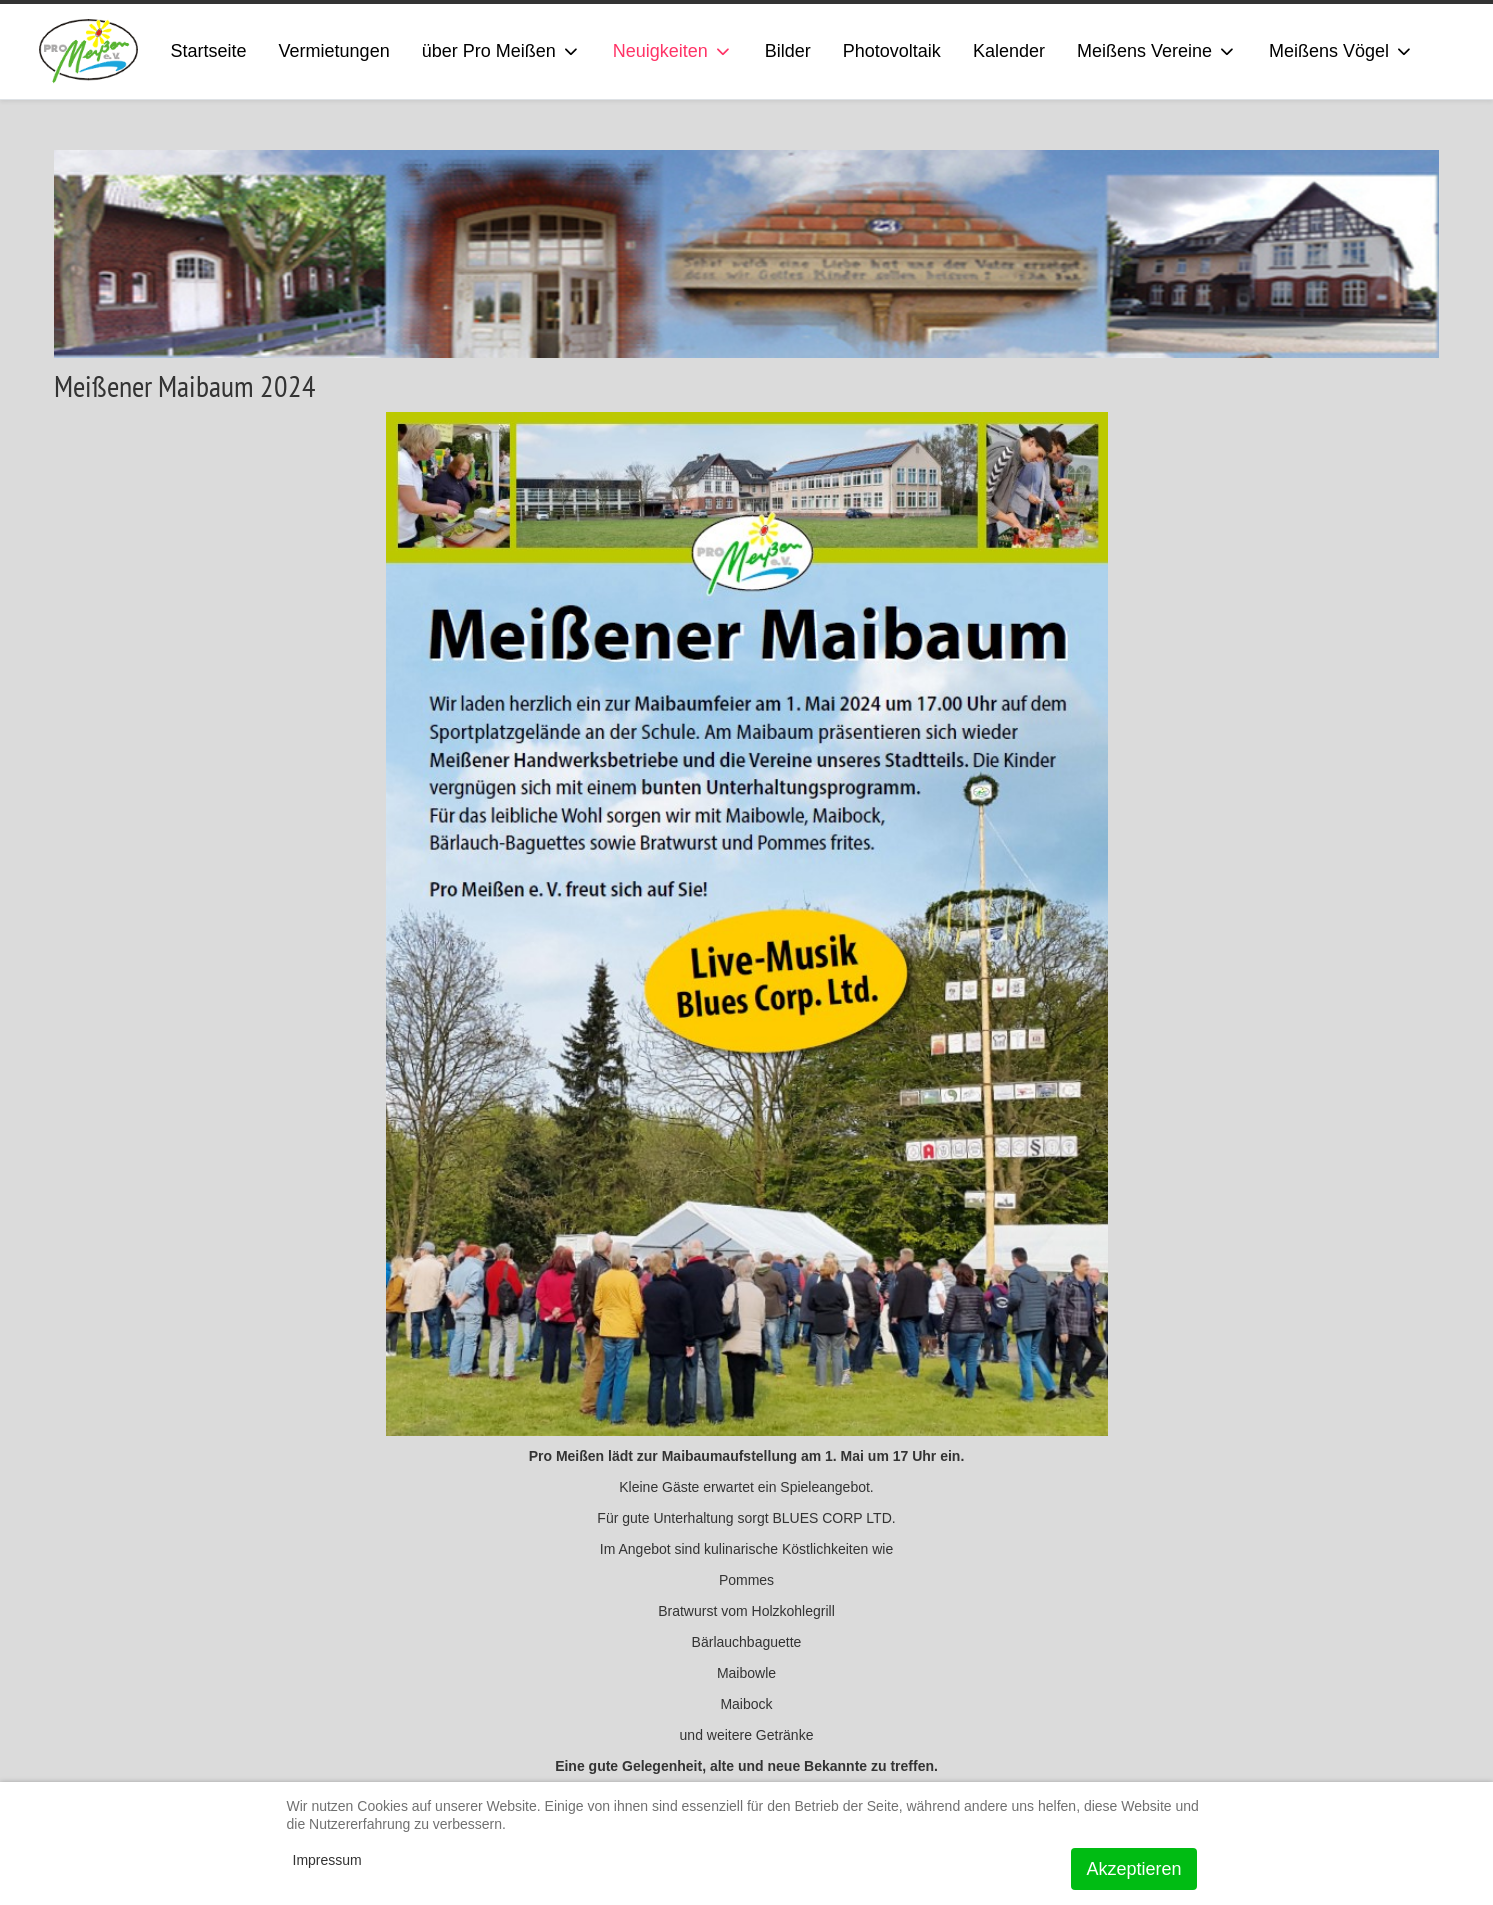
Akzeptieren (1133, 1869)
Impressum (327, 1860)
